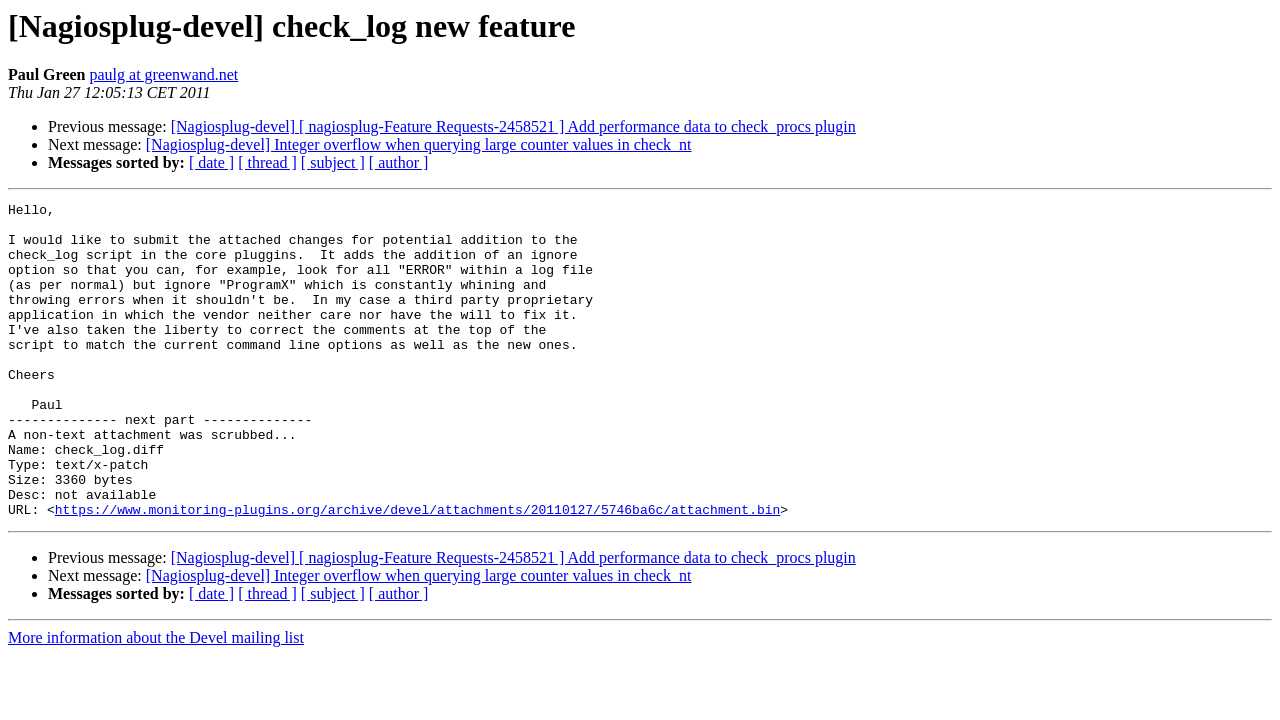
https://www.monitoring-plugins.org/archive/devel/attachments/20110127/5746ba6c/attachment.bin (417, 572)
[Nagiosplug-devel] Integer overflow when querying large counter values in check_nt (419, 144)
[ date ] (211, 162)
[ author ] (399, 162)
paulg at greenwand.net (163, 74)
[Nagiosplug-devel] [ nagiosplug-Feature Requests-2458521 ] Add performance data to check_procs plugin (513, 126)
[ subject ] (333, 162)
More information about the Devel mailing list (156, 700)
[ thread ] (267, 162)
